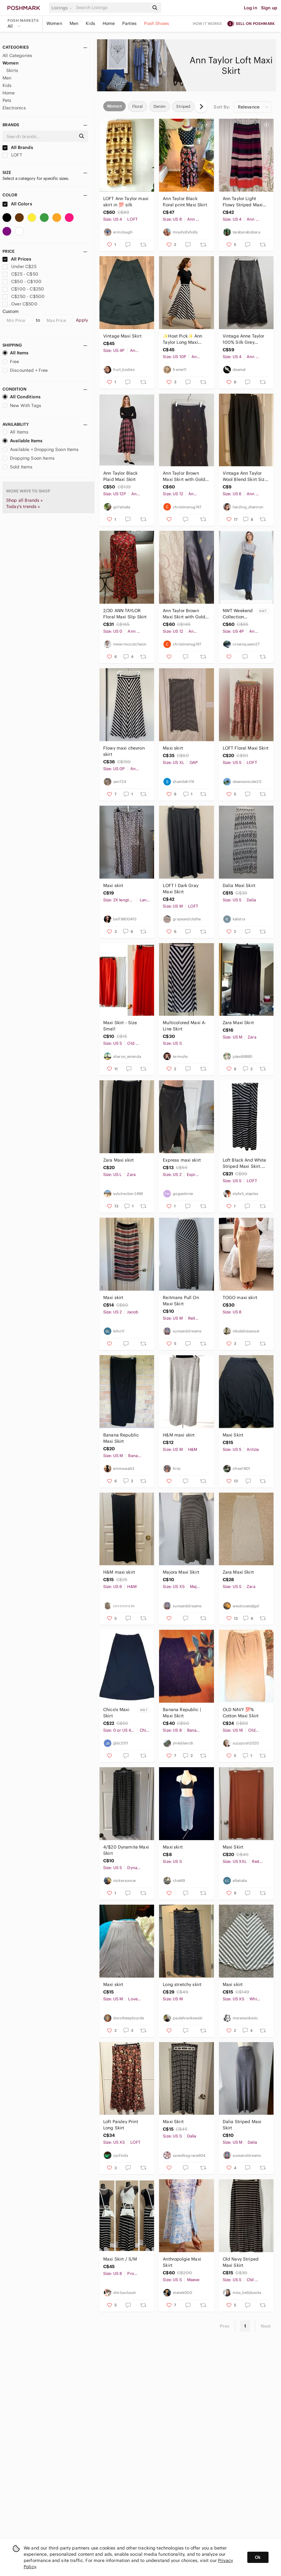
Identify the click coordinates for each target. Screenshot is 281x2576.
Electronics (14, 108)
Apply (82, 320)
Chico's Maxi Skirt (116, 1713)
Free (10, 361)
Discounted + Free (25, 370)
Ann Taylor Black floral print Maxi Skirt (185, 202)
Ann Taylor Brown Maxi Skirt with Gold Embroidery (184, 476)
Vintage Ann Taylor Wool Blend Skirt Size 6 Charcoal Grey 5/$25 (245, 476)
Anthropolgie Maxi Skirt (182, 2262)
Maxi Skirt (233, 1435)
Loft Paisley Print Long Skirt (120, 2125)
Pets (7, 100)
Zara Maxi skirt (118, 1160)
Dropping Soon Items (28, 458)
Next (266, 2326)
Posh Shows (156, 23)
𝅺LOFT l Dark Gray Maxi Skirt (180, 889)
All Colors (17, 204)
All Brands (17, 147)
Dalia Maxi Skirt (239, 885)
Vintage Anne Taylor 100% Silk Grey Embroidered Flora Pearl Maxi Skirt (243, 339)
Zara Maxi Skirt (238, 1022)
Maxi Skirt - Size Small (120, 1026)
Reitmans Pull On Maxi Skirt (181, 1301)
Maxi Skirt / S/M (120, 2259)
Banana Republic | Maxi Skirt (182, 1713)
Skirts (12, 70)
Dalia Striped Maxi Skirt (242, 2125)
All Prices (16, 259)
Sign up (269, 8)
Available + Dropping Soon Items (40, 449)
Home (109, 23)
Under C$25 (19, 266)
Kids (90, 23)
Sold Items (17, 467)
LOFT (12, 155)
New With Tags (21, 405)
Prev (225, 2326)
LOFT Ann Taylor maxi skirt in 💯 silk (125, 202)
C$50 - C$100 (21, 281)
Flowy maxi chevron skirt (124, 751)
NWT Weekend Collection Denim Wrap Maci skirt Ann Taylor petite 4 (238, 614)
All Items (15, 353)
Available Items (22, 441)
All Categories (17, 55)
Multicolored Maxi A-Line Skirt (184, 1026)
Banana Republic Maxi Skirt (121, 1438)
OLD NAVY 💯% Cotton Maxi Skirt (241, 1713)
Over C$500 (19, 304)
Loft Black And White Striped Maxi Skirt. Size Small (244, 1163)
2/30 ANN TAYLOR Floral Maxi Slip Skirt (125, 614)
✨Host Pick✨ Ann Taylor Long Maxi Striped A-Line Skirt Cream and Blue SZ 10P (183, 339)
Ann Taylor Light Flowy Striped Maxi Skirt (243, 202)
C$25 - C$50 (20, 274)
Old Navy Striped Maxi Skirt (241, 2262)
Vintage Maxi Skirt (122, 336)
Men (74, 23)
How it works (207, 23)
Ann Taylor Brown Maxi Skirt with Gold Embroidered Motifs (184, 614)
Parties (129, 23)
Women (54, 23)
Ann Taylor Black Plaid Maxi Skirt (120, 476)
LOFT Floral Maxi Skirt (246, 748)
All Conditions (21, 397)
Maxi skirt (173, 748)
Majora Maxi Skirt (181, 1572)
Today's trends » (23, 506)
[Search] (112, 7)
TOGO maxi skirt (240, 1297)
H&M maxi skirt (179, 1435)
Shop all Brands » (24, 500)
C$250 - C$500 (23, 296)
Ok (258, 2557)
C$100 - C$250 (23, 289)
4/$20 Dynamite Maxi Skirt (126, 1850)
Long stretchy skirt (182, 1984)
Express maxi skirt (182, 1160)
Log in (250, 8)
